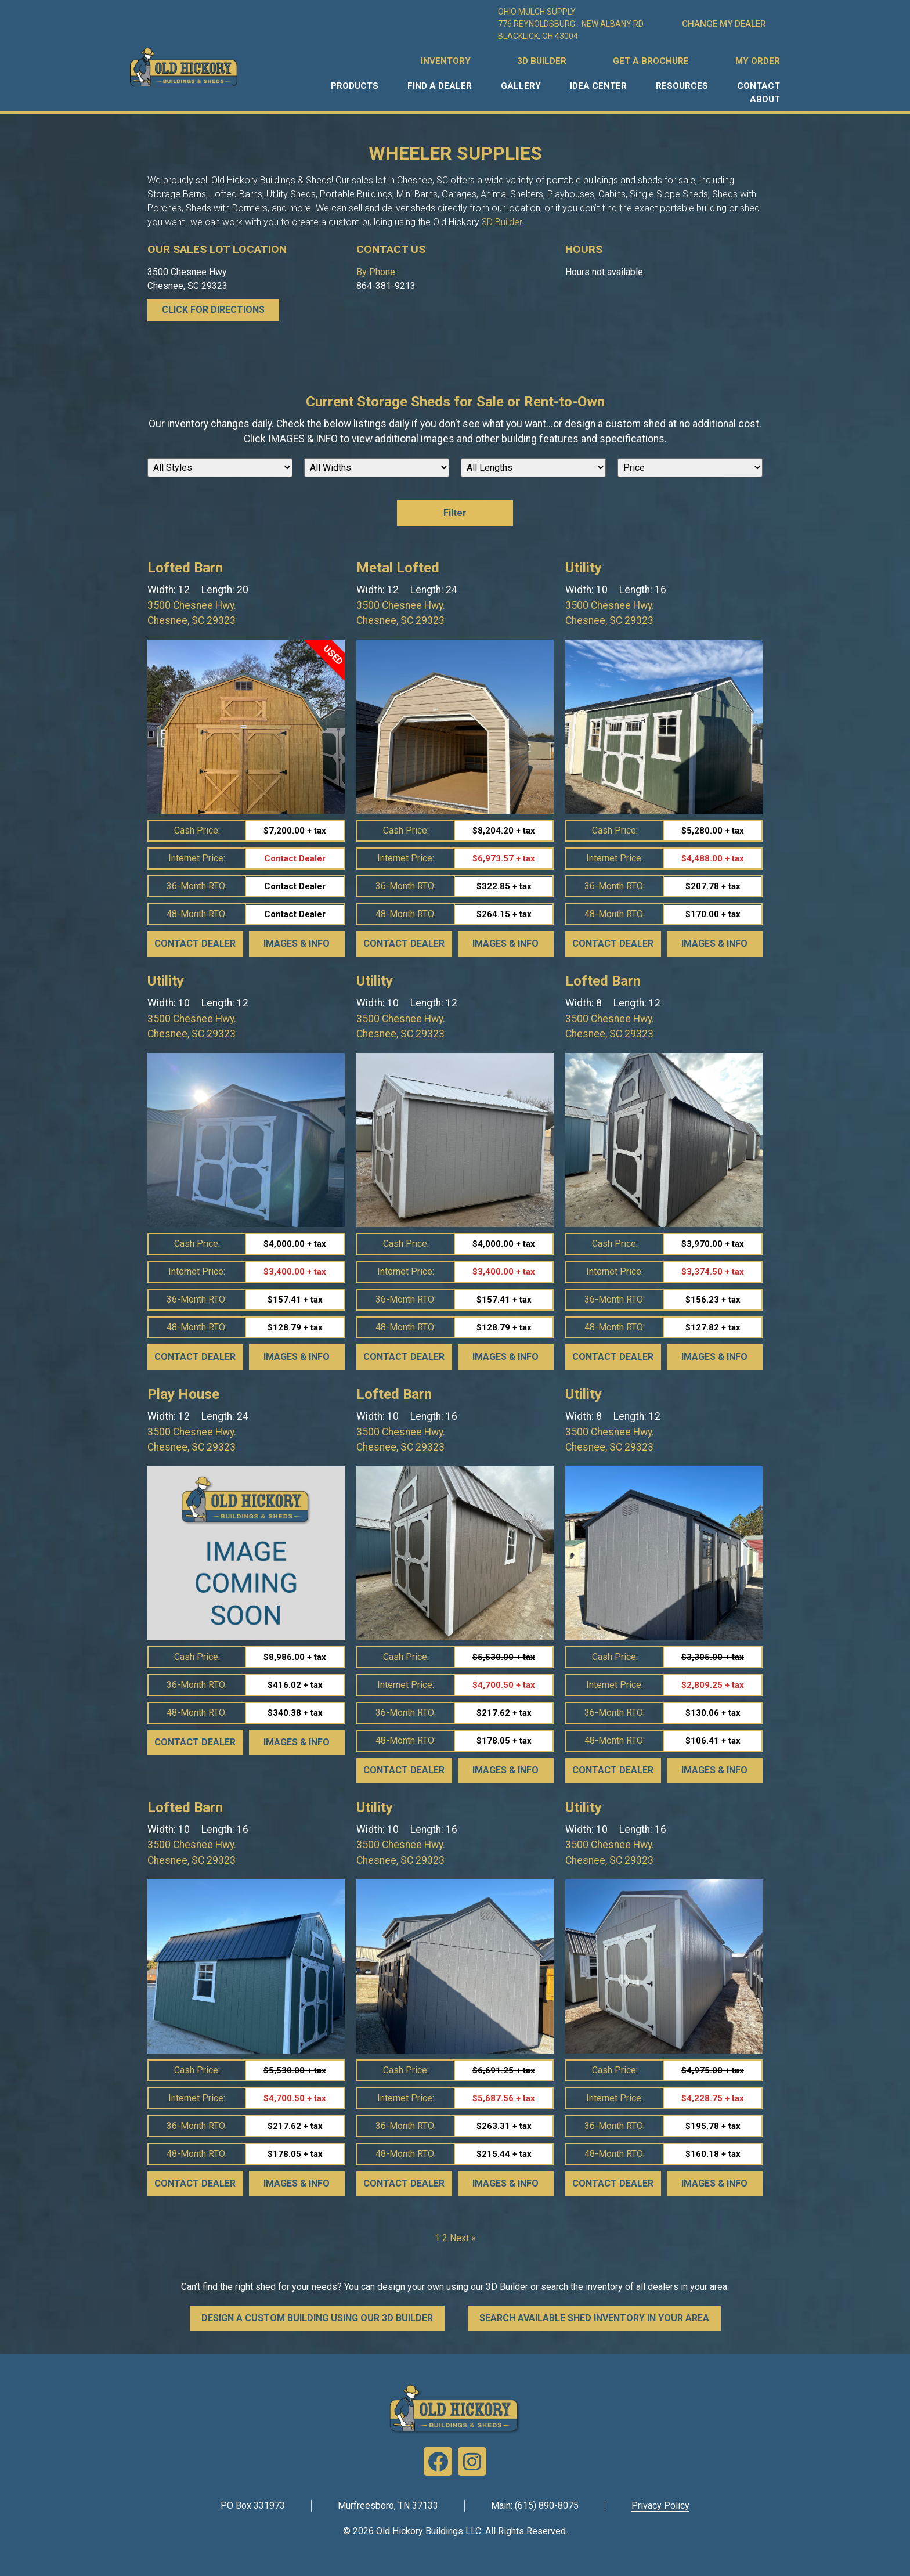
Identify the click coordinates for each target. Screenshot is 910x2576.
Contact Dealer (195, 943)
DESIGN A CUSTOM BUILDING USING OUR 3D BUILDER (317, 2318)
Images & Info (296, 943)
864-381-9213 (386, 285)
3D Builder (502, 222)
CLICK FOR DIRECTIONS (213, 309)
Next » (463, 2237)
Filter (455, 512)
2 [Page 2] (444, 2237)
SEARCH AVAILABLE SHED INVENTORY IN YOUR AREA (594, 2318)
